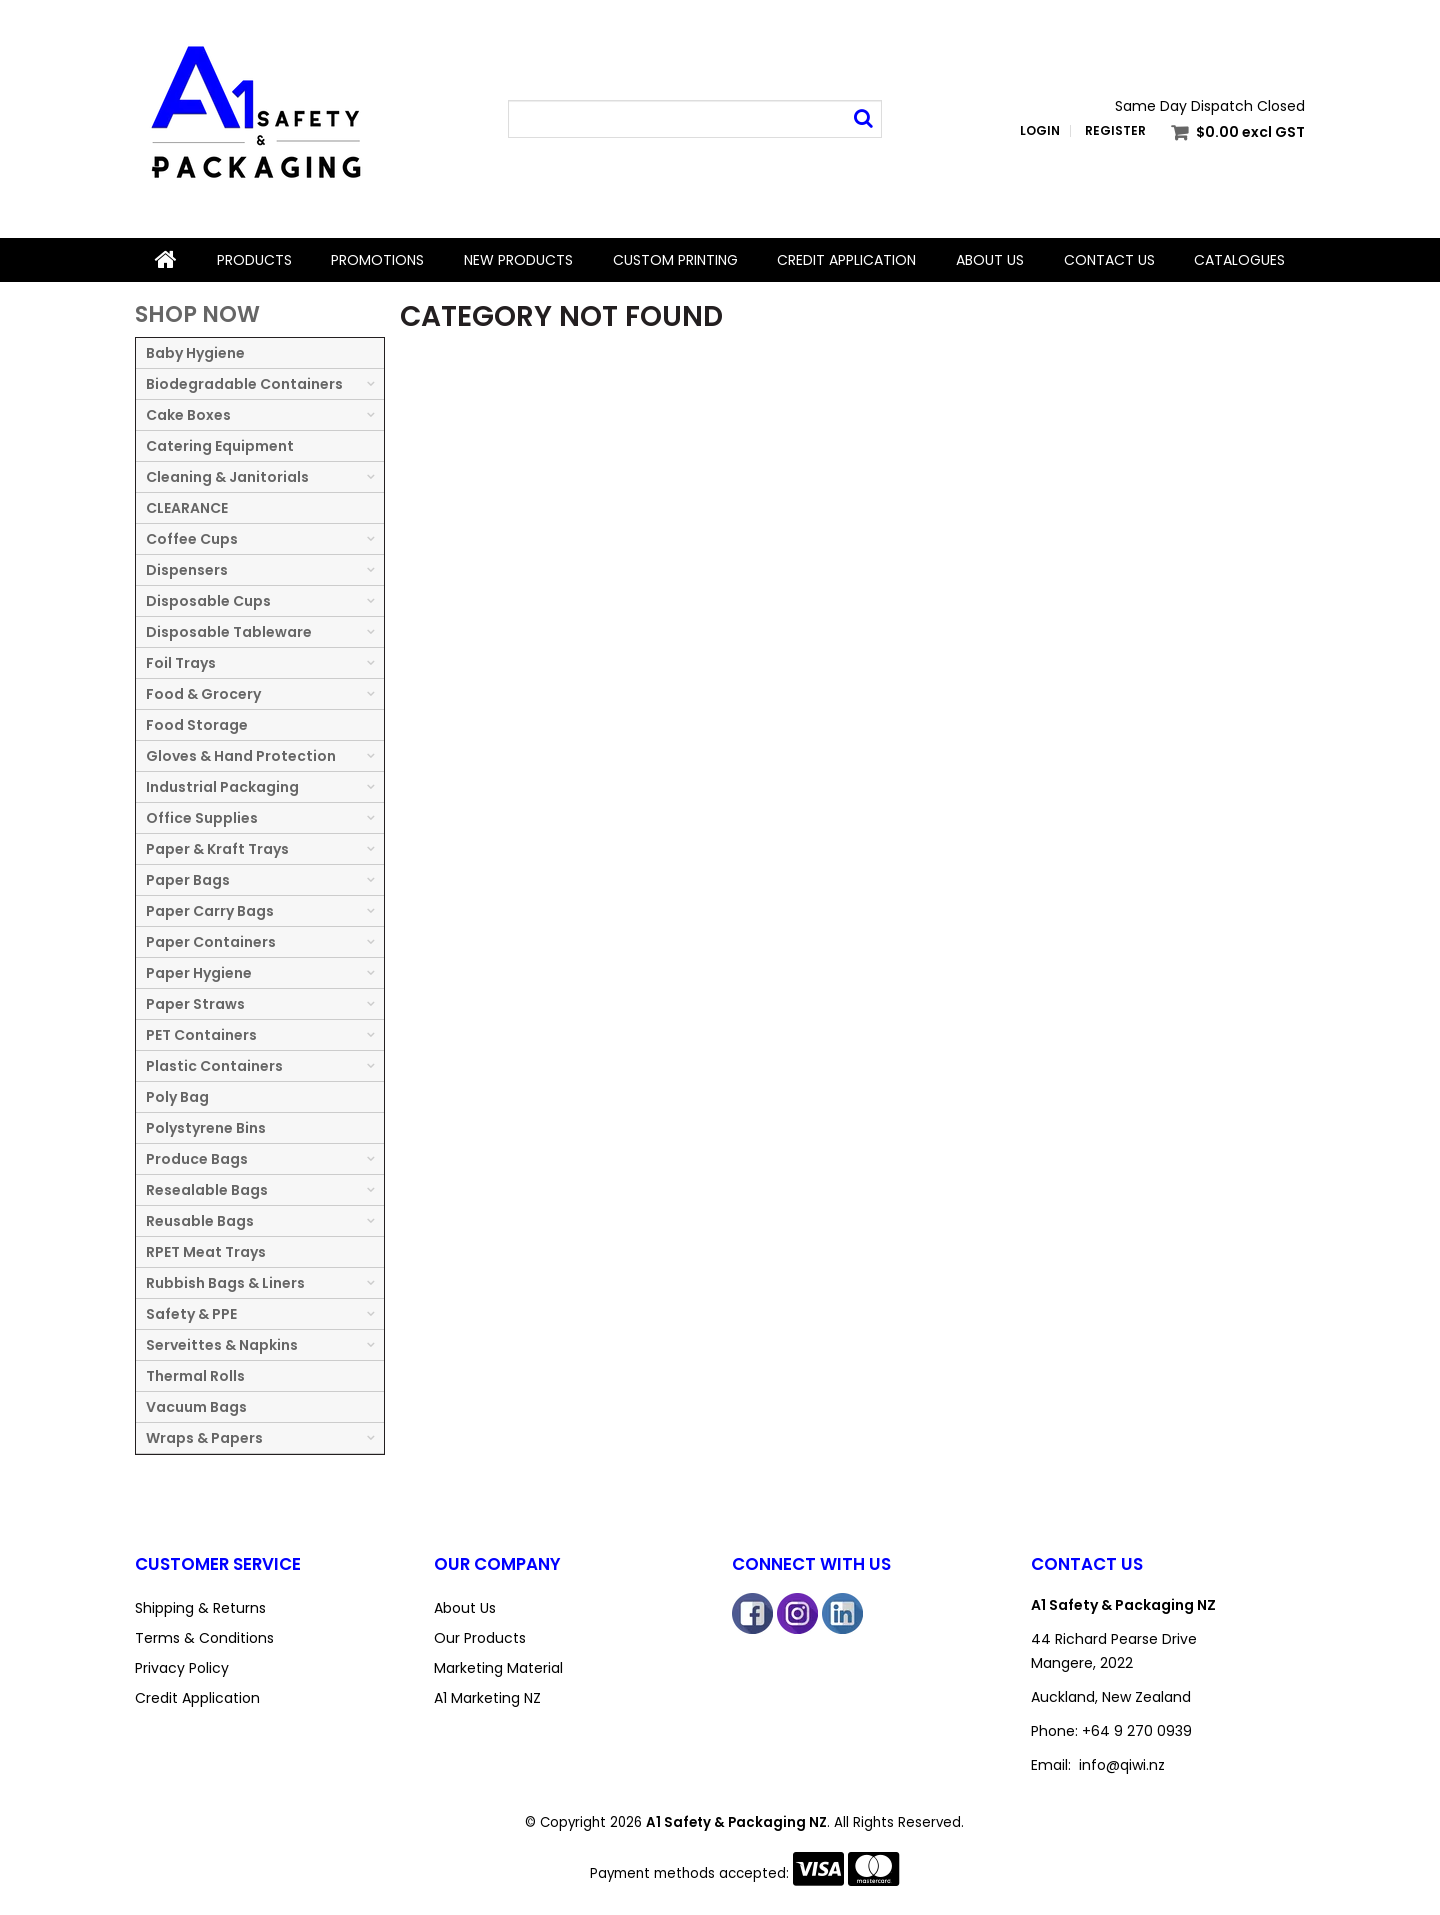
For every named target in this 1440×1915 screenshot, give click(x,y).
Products (254, 260)
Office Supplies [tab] (202, 818)
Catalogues (1239, 260)
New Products (518, 260)
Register (1115, 131)
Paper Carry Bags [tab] (210, 911)
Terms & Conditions (204, 1638)
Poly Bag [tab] (177, 1097)
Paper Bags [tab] (188, 880)
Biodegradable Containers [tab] (244, 384)
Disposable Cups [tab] (208, 601)
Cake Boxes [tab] (188, 415)
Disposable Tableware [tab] (229, 632)
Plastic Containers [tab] (214, 1066)
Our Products (480, 1638)
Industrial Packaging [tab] (222, 787)
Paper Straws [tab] (195, 1004)
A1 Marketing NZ (487, 1698)
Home (166, 260)
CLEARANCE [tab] (187, 508)
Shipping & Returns (200, 1608)
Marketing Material (498, 1668)
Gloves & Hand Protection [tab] (241, 756)
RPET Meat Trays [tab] (206, 1252)
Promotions (377, 260)
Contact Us (1109, 260)
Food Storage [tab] (197, 725)
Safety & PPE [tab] (191, 1314)
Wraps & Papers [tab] (204, 1438)
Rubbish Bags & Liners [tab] (225, 1283)
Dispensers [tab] (187, 570)
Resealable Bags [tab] (207, 1190)
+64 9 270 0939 (1137, 1731)
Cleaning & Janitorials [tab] (227, 477)
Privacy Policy (182, 1668)
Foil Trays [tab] (181, 663)
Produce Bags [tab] (197, 1159)
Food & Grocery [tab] (203, 694)
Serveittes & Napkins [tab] (222, 1345)
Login (1040, 131)
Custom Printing (675, 260)
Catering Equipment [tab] (220, 446)
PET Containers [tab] (201, 1035)
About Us (990, 260)
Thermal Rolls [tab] (195, 1376)
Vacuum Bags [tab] (196, 1407)
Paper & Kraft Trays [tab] (217, 849)
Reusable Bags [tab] (200, 1221)
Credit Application (846, 260)
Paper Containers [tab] (211, 942)
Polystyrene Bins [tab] (206, 1128)
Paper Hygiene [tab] (199, 973)
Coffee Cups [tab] (192, 539)
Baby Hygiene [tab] (195, 353)
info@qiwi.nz (1122, 1765)
